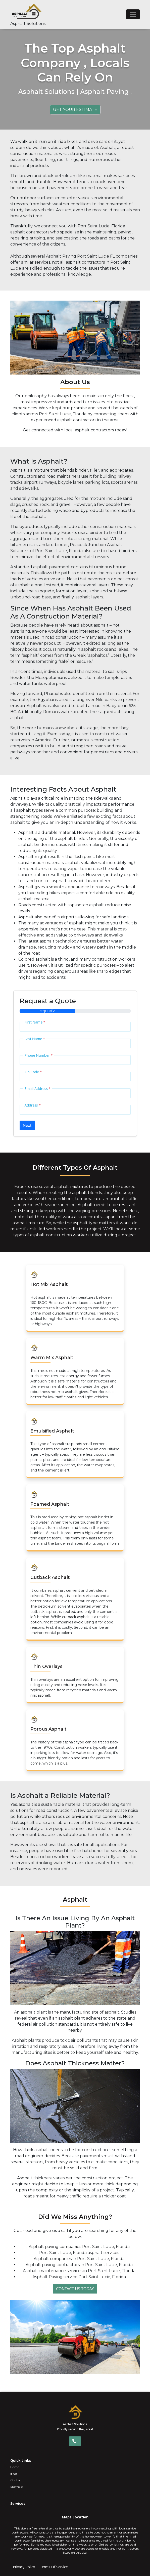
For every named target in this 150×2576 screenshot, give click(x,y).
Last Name (35, 1038)
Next (27, 1125)
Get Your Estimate (75, 109)
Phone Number (39, 1055)
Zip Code (33, 1072)
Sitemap (16, 2486)
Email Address (38, 1088)
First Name (35, 1022)
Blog (13, 2473)
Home (14, 2467)
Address (33, 1105)
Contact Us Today (75, 2289)
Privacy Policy (24, 2566)
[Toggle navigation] (133, 14)
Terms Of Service (54, 2566)
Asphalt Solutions (27, 23)
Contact (16, 2480)
